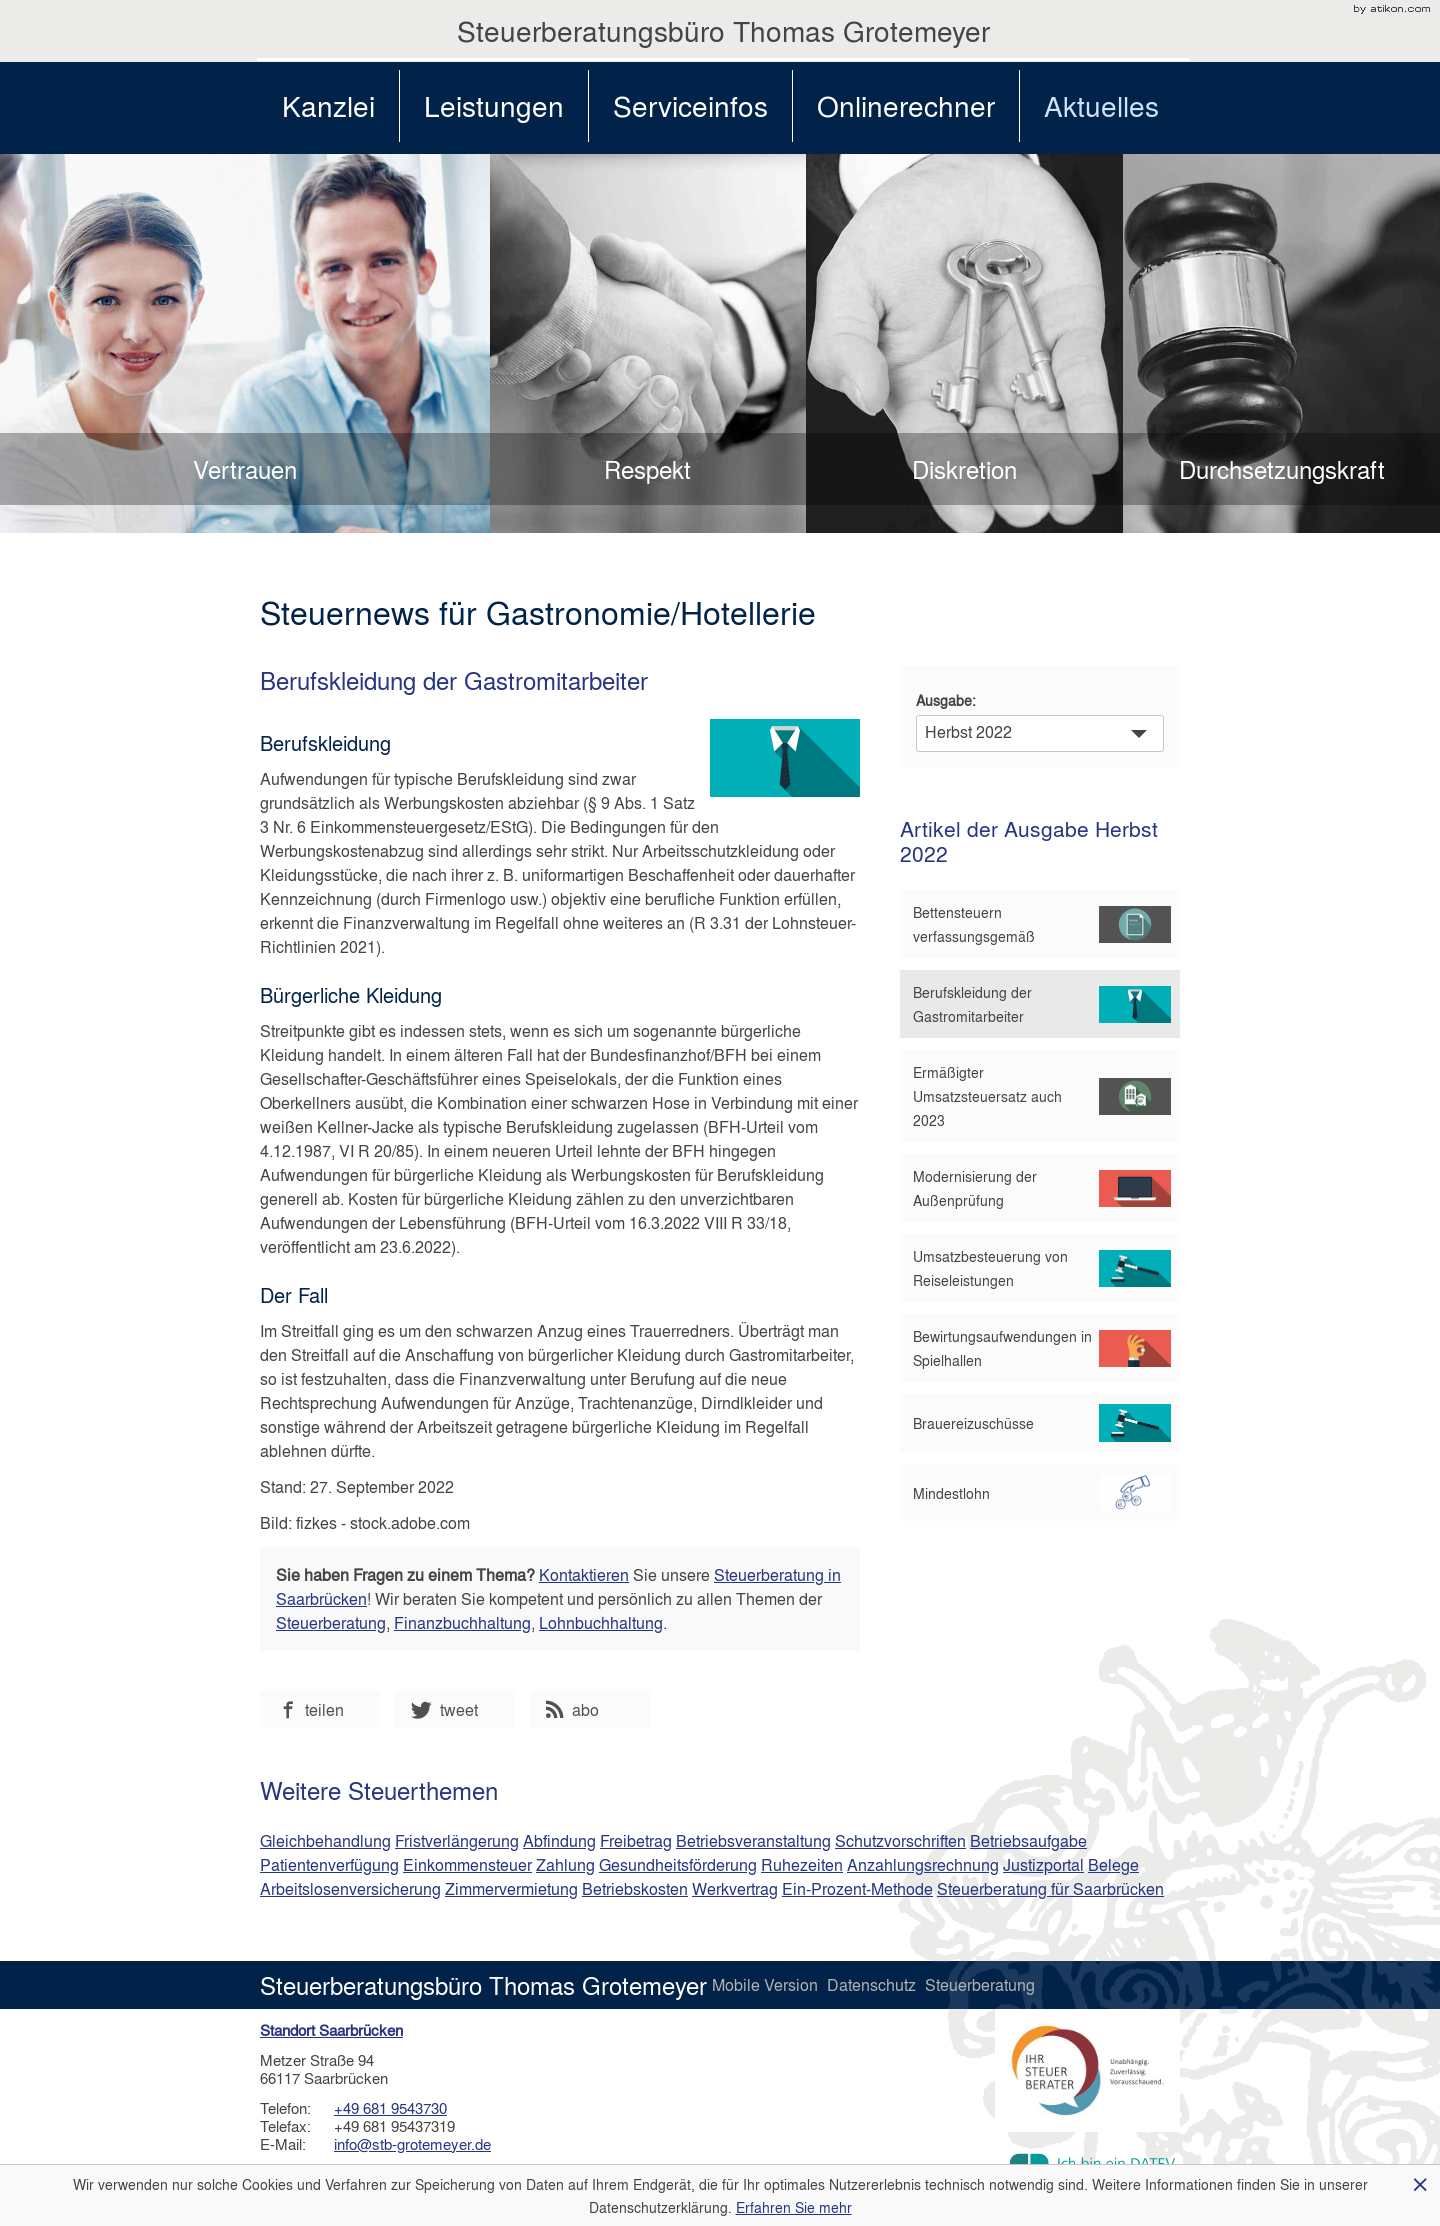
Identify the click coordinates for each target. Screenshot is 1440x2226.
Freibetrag (636, 1840)
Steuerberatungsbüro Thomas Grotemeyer (723, 30)
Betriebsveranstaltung (753, 1840)
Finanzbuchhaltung (462, 1622)
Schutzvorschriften (900, 1840)
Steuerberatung (331, 1622)
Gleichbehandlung (325, 1840)
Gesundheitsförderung (678, 1864)
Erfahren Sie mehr (794, 2207)
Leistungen (494, 105)
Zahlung (565, 1864)
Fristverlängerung (457, 1840)
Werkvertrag (735, 1888)
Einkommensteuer (467, 1864)
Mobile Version (767, 1984)
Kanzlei (328, 105)
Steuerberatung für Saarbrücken (1050, 1888)
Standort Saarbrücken (331, 2030)
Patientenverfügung (329, 1864)
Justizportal (1043, 1864)
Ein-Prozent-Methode (857, 1888)
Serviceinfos (690, 105)
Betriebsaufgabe (1028, 1840)
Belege (1113, 1864)
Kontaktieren (584, 1574)
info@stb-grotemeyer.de (412, 2144)
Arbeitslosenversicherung (350, 1888)
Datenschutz (873, 1984)
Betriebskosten (635, 1888)
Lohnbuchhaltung (601, 1622)
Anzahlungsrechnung (923, 1864)
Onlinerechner (906, 105)
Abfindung (559, 1840)
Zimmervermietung (511, 1888)
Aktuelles (1101, 105)
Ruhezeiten (802, 1864)
